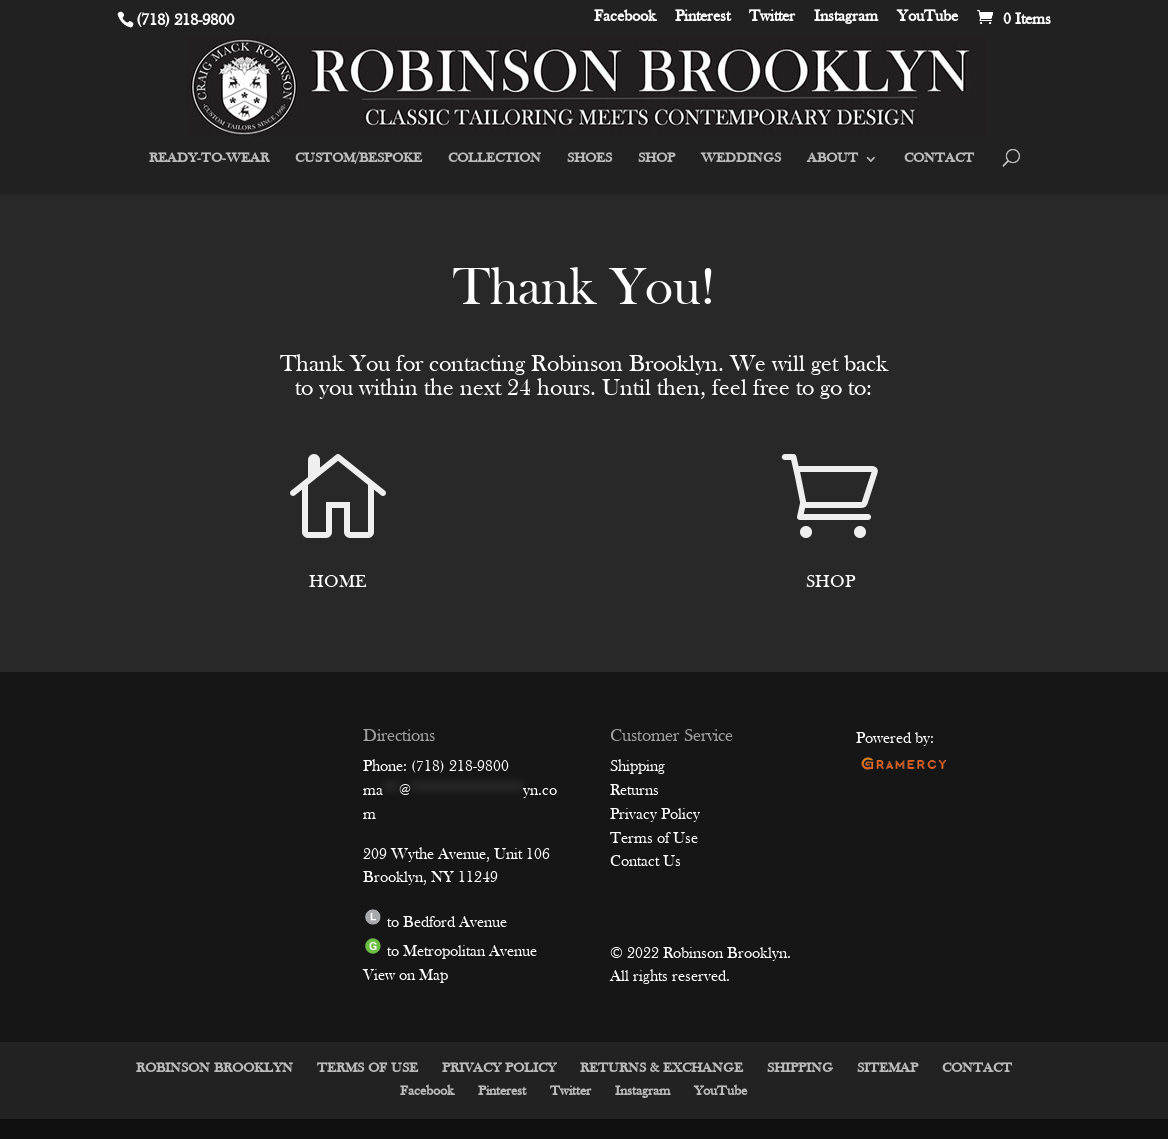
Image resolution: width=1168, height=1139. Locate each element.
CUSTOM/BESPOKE (358, 159)
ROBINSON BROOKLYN (214, 1068)
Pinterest (702, 18)
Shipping (637, 767)
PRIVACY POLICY (499, 1068)
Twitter (772, 18)
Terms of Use (654, 839)
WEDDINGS (741, 159)
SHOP (656, 159)
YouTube (927, 18)
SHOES (589, 159)
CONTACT (939, 159)
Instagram (846, 18)
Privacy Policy (655, 815)
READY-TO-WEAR (209, 159)
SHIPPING (800, 1068)
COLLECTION (494, 159)
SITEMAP (887, 1068)
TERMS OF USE (367, 1068)
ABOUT (832, 159)
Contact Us (645, 862)
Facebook (625, 18)
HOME (337, 582)
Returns (634, 791)
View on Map (405, 976)
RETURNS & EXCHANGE (661, 1068)
